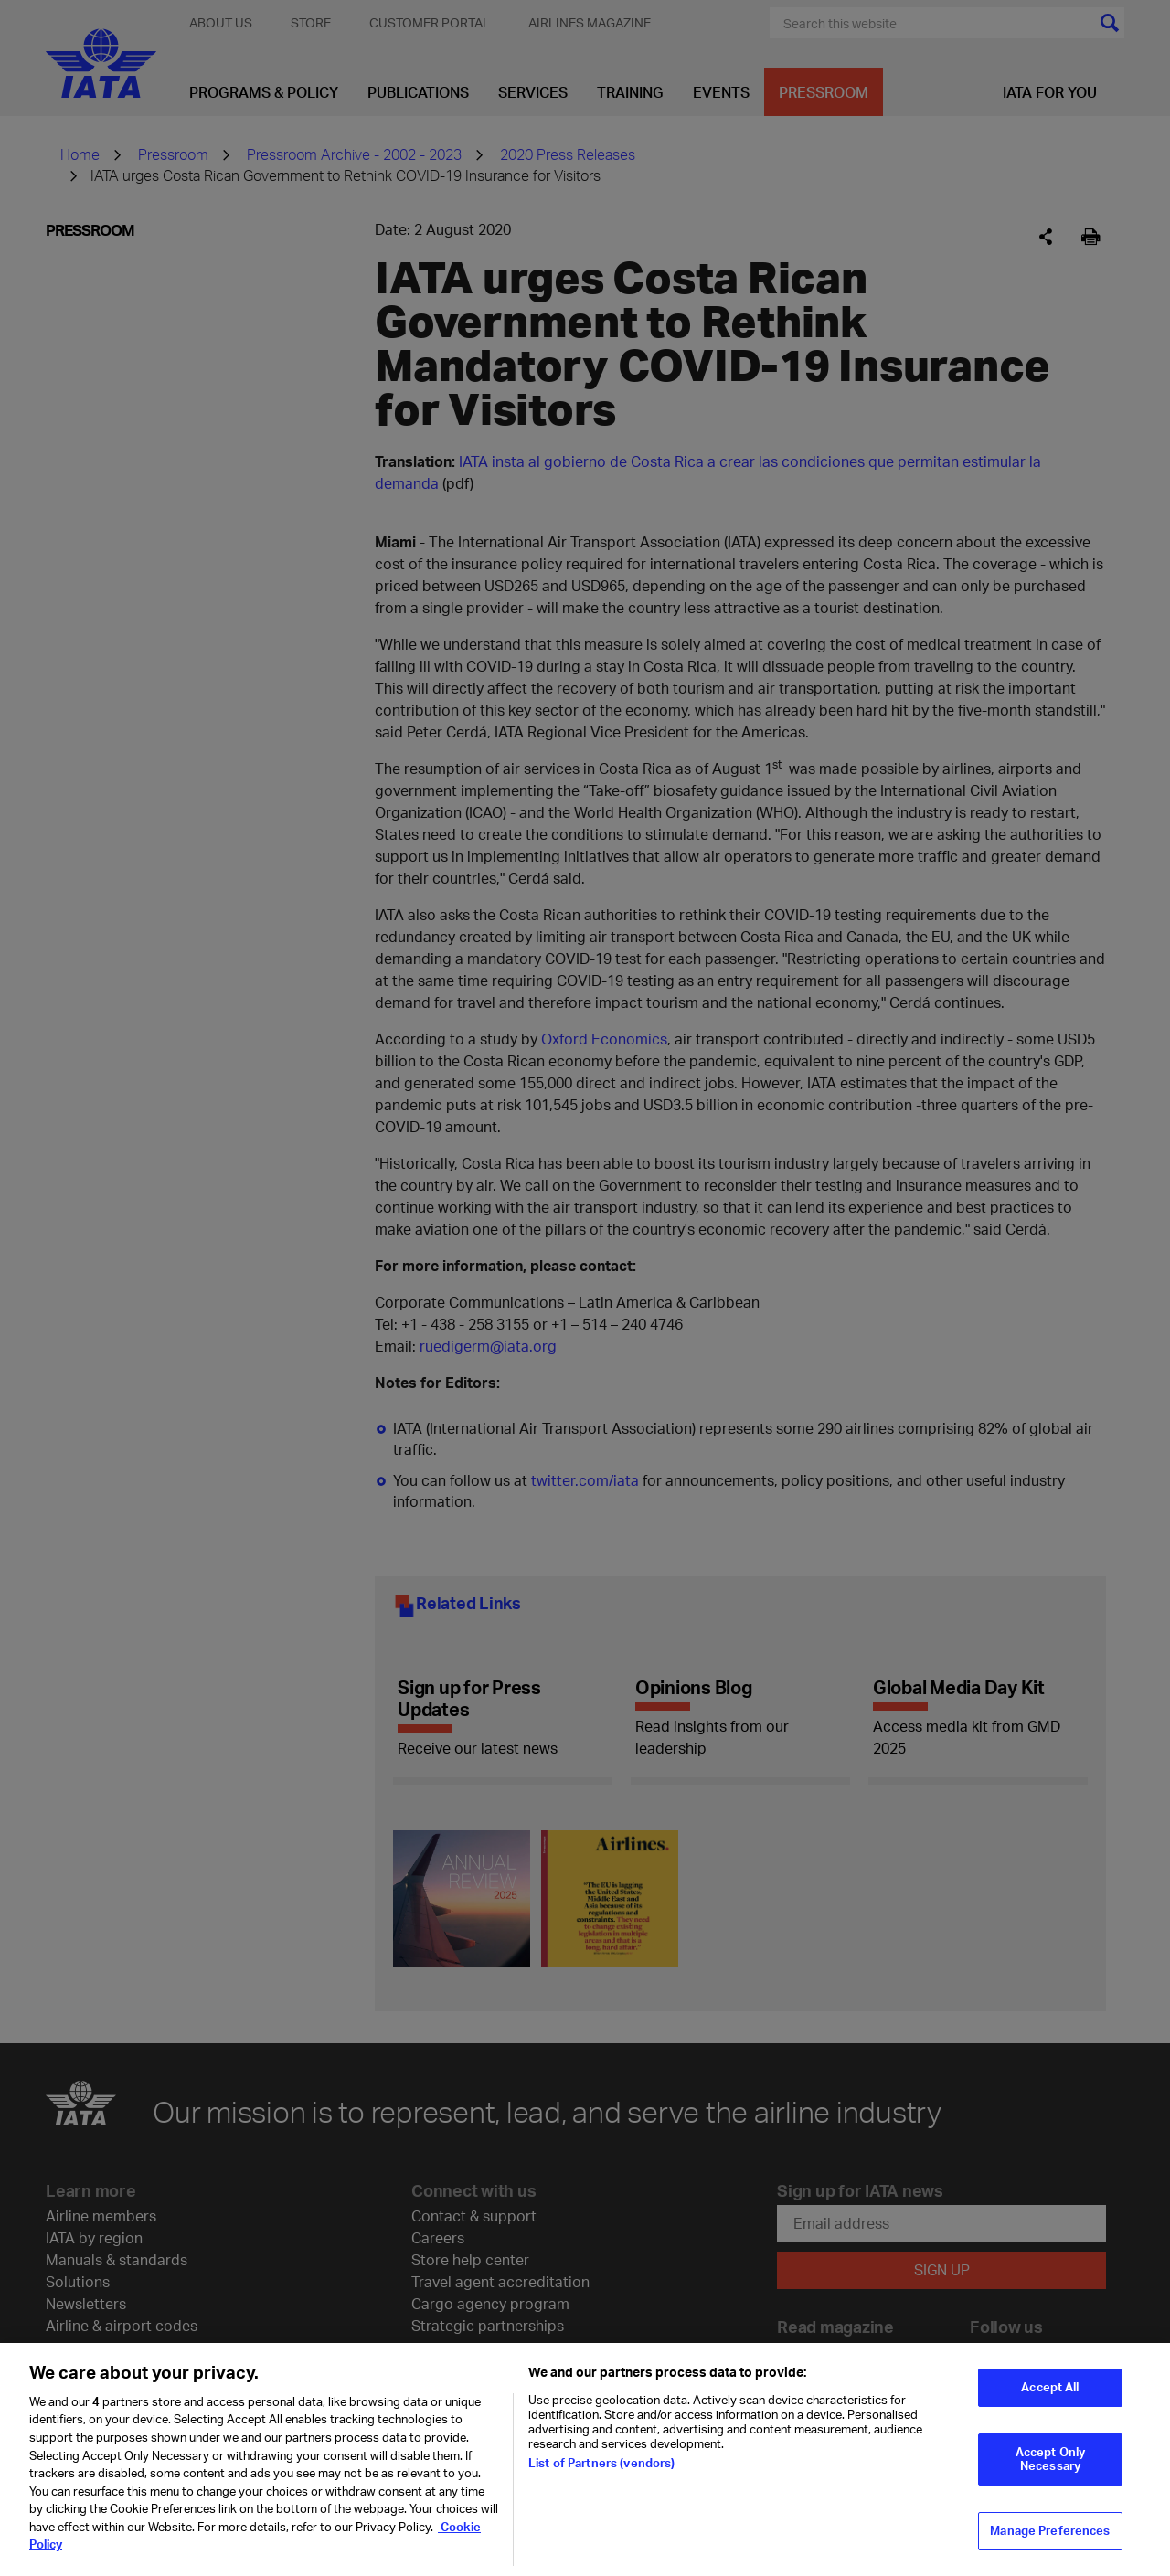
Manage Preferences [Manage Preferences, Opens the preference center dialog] (1050, 2546)
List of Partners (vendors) (601, 2478)
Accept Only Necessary (1050, 2474)
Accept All (1050, 2402)
